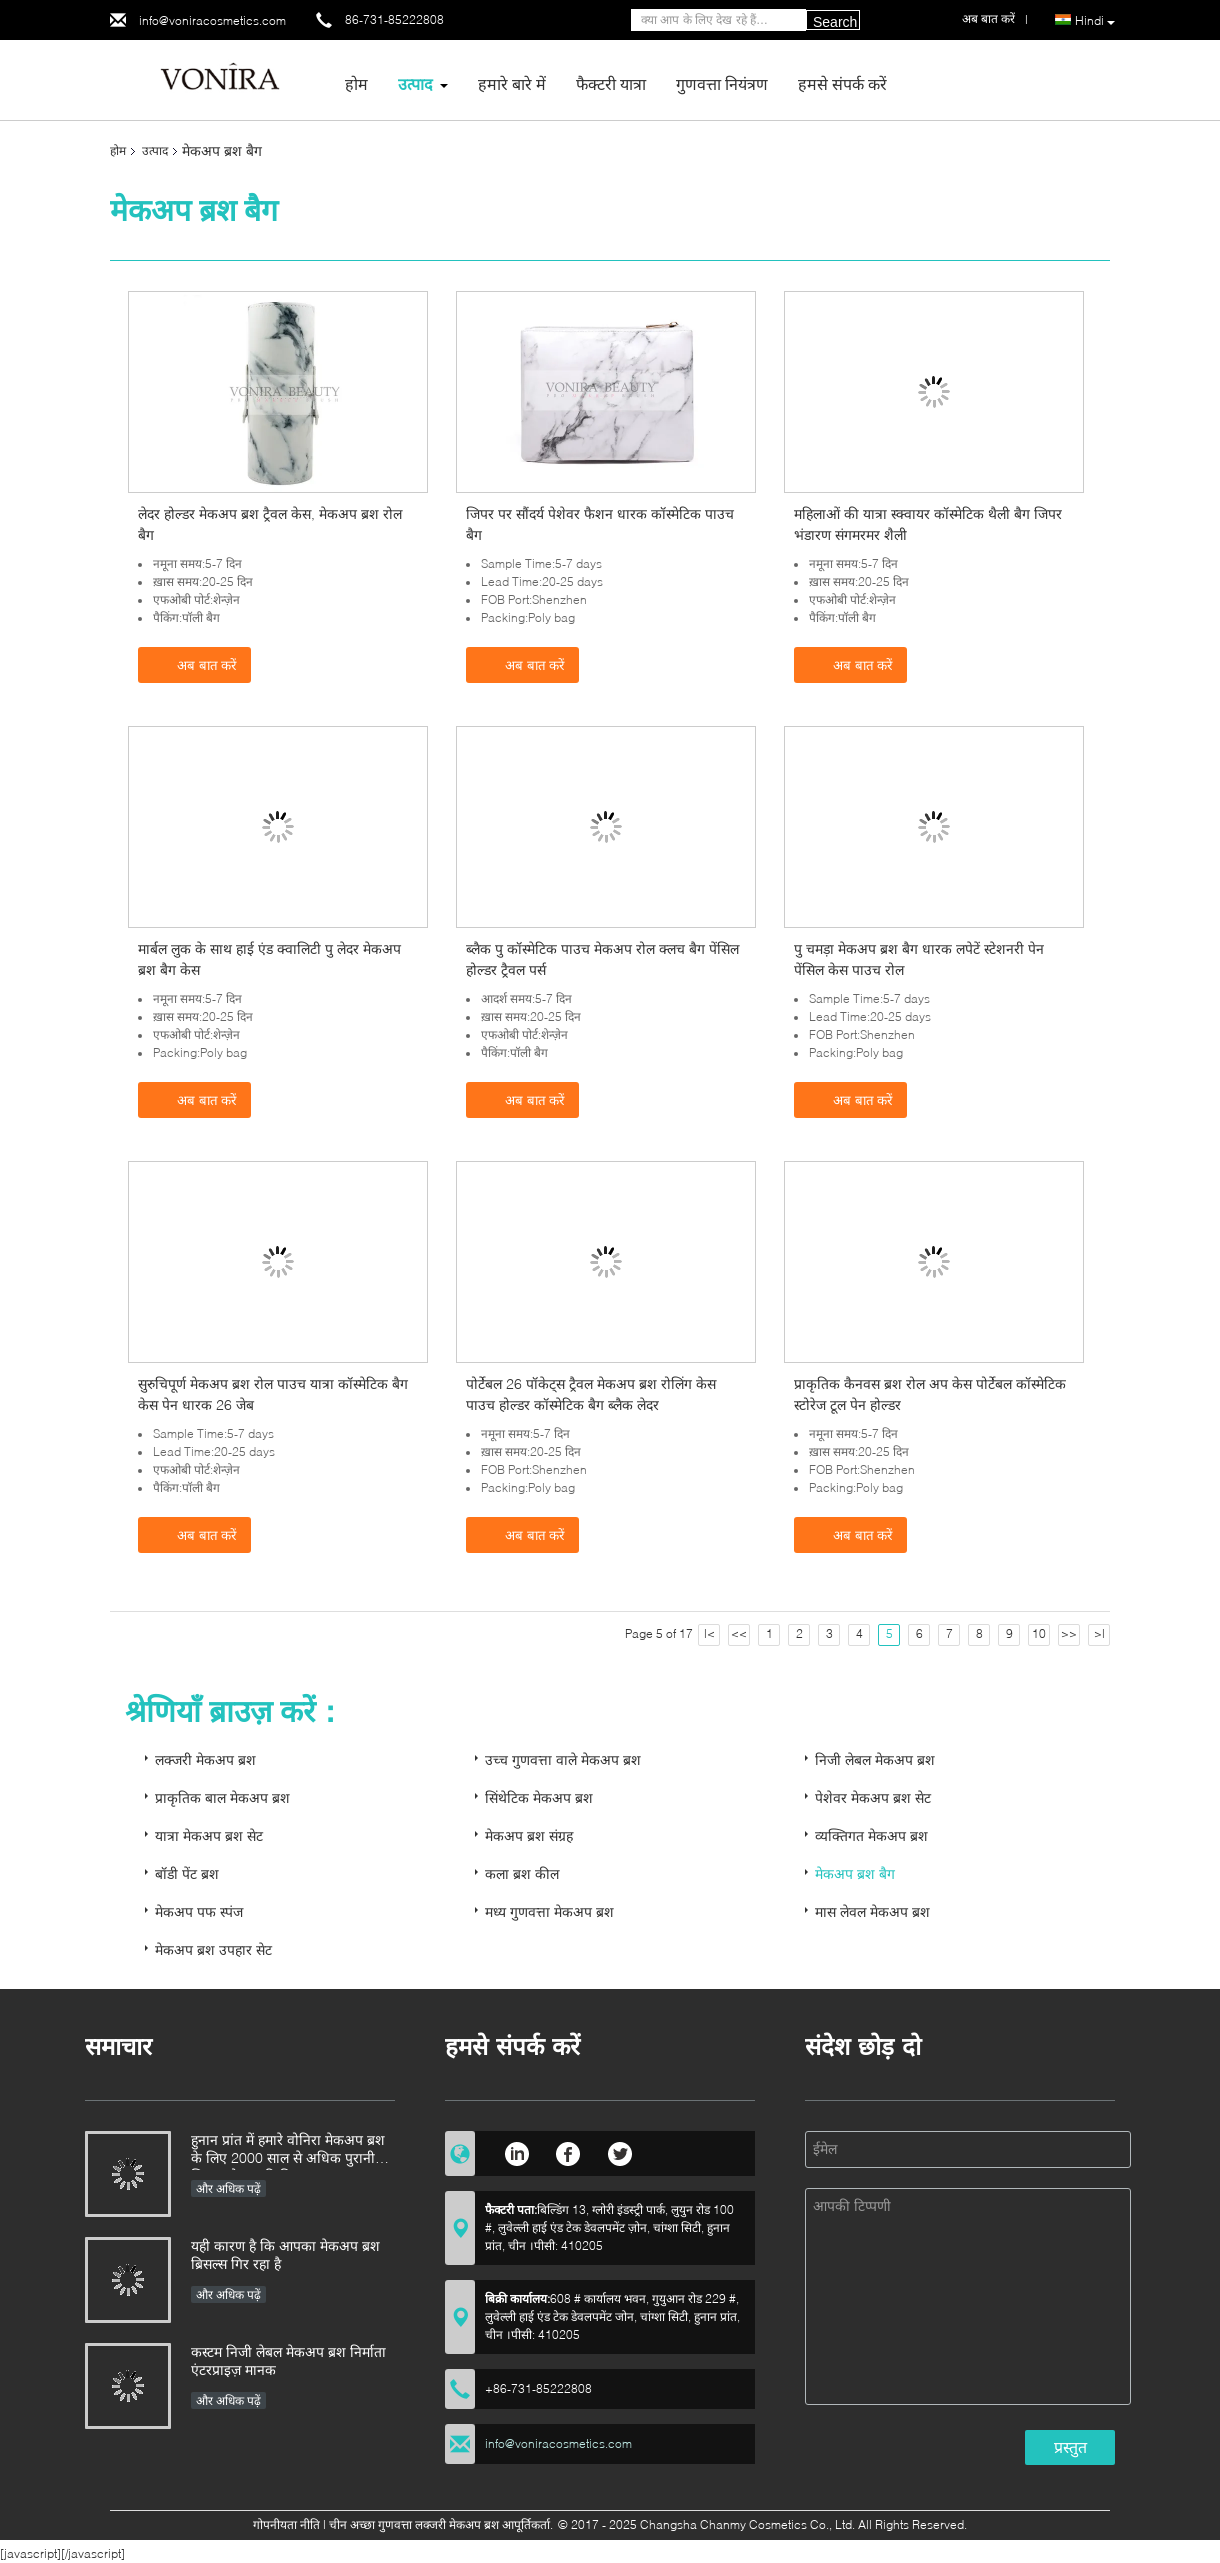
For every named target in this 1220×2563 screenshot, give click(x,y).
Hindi (1095, 21)
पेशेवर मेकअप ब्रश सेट (873, 1797)
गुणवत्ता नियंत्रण (722, 83)
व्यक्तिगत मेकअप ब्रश (871, 1835)
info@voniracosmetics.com (212, 20)
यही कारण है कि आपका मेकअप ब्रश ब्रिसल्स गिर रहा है (285, 2254)
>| (1099, 1633)
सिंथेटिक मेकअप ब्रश (539, 1797)
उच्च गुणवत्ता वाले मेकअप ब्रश (563, 1759)
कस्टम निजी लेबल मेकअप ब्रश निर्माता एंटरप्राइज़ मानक (288, 2360)
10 (1039, 1633)
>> (1069, 1633)
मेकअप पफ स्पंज (199, 1911)
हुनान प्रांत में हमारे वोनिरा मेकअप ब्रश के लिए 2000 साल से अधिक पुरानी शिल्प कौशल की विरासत (288, 2150)
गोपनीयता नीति (286, 2524)
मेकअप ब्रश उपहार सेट (213, 1949)
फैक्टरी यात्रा (611, 83)
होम (356, 83)
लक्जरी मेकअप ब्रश (205, 1759)
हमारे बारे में (512, 83)
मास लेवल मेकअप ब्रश (872, 1911)
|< (709, 1633)
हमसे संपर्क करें (842, 83)
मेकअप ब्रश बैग (855, 1873)
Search (835, 22)
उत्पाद (415, 83)
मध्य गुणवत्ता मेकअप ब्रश (549, 1911)
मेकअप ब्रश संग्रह (529, 1835)
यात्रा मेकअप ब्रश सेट (209, 1835)
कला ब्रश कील (522, 1873)
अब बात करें (196, 664)
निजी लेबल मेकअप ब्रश (875, 1759)
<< (739, 1633)
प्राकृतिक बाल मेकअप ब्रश (222, 1797)
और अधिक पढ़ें (228, 2188)
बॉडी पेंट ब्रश (187, 1873)
